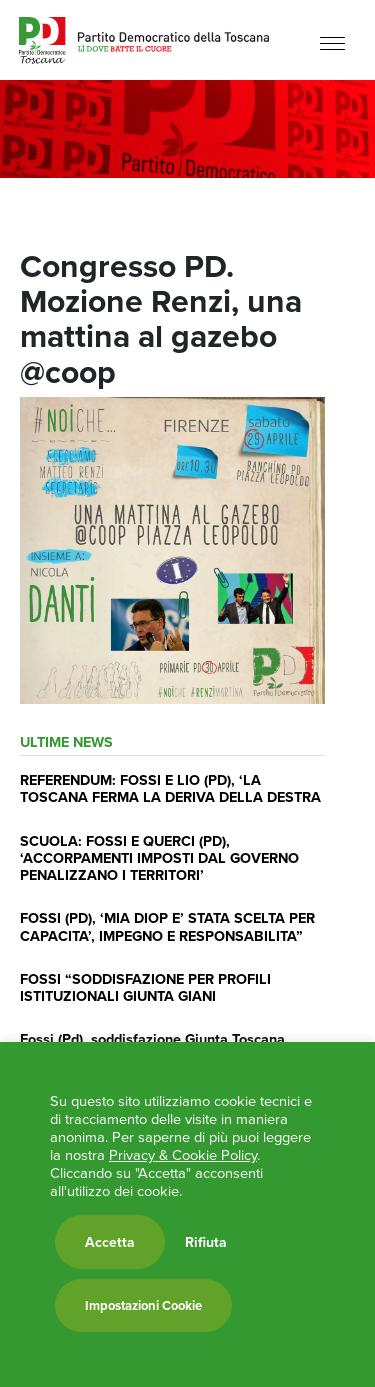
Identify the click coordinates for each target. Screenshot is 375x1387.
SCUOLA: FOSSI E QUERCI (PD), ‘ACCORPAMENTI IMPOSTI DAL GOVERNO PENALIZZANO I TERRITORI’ (159, 858)
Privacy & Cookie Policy (183, 1155)
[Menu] (332, 42)
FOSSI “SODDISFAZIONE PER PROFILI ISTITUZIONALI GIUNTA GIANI (145, 987)
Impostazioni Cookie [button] (143, 1305)
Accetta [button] (110, 1242)
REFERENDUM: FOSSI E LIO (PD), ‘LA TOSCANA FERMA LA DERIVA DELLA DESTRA (170, 788)
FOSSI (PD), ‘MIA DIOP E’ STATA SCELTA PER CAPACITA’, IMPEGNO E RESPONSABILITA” (167, 926)
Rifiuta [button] (206, 1242)
